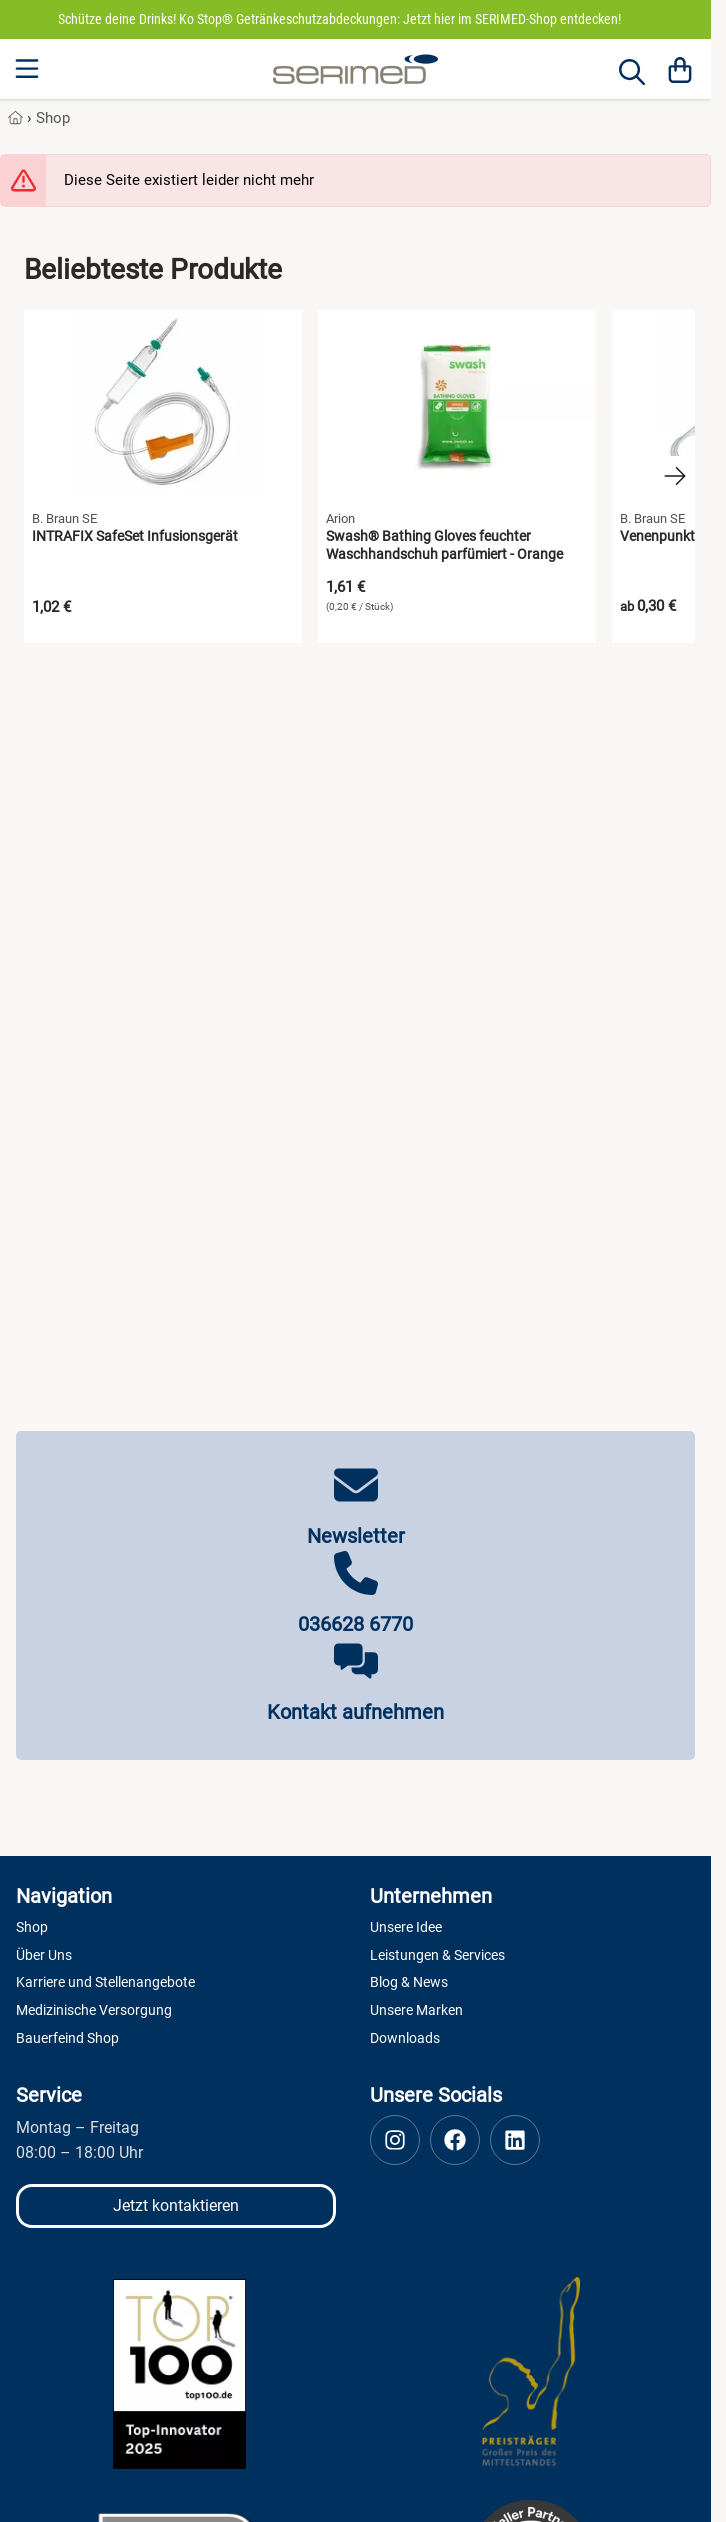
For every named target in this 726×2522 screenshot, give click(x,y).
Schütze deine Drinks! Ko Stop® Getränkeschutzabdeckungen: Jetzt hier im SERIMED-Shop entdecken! (339, 19)
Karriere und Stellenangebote (105, 1982)
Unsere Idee (406, 1927)
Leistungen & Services (437, 1955)
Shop (53, 118)
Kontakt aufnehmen (355, 1712)
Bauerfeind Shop (67, 2038)
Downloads (405, 2038)
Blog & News (409, 1982)
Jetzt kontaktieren (176, 2205)
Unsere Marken (416, 2010)
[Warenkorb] (680, 69)
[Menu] (29, 69)
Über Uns (44, 1955)
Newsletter (356, 1536)
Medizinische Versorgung (94, 2010)
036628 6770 (355, 1624)
